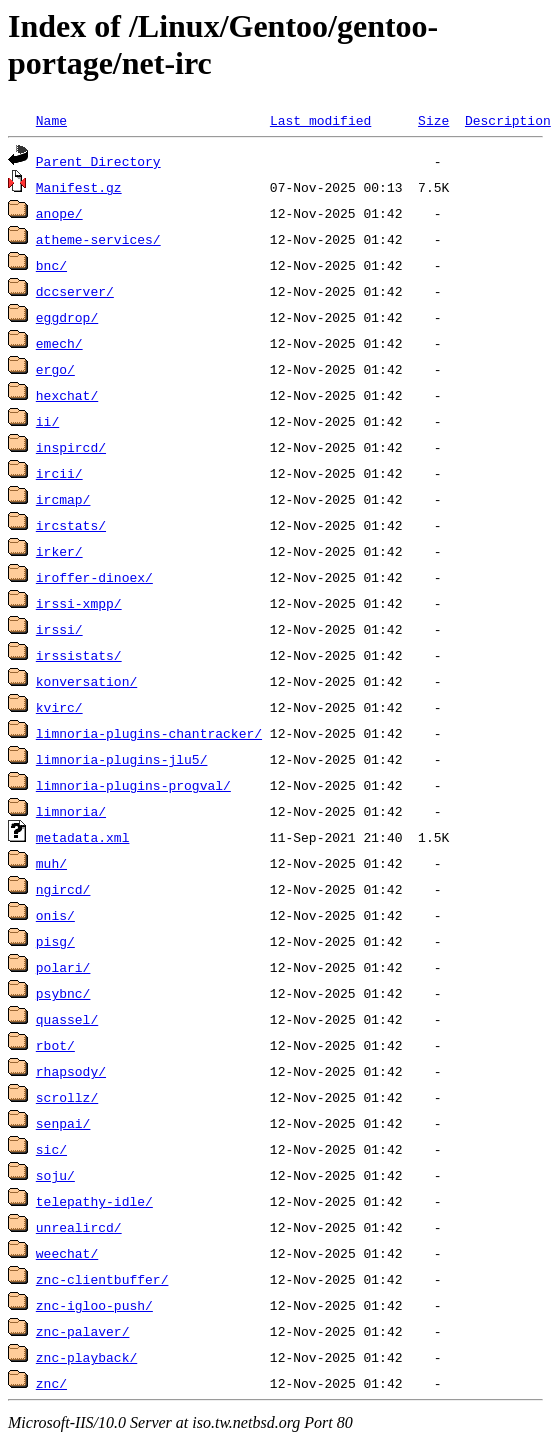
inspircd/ (71, 447)
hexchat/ (67, 395)
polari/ (63, 967)
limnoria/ (71, 811)
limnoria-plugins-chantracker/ (149, 733)
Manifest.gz (79, 187)
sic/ (51, 1149)
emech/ (59, 343)
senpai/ (63, 1123)
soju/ (55, 1175)
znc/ (51, 1383)
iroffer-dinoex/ (94, 577)
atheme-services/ (98, 239)
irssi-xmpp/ (79, 603)
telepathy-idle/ (94, 1201)
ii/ (47, 421)
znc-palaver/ (83, 1331)
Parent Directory (98, 161)
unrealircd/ (79, 1227)
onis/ (55, 915)
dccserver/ (75, 291)
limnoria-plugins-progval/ (133, 785)
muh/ (51, 863)
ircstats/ (71, 525)
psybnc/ (63, 993)
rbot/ (55, 1045)
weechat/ (67, 1253)
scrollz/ (67, 1097)
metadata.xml (83, 837)
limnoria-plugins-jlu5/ (122, 759)
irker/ (59, 551)
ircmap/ (63, 499)
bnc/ (51, 265)
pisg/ (55, 941)
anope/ (59, 213)
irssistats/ (79, 655)
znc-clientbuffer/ (102, 1279)
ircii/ (59, 473)
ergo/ (55, 369)
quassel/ (67, 1019)
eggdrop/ (67, 317)
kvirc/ (59, 707)
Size (433, 120)
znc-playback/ (86, 1357)
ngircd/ (63, 889)
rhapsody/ (71, 1071)
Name (51, 120)
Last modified (320, 120)
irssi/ (59, 629)
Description (508, 120)
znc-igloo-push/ (94, 1305)
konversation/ (86, 681)
